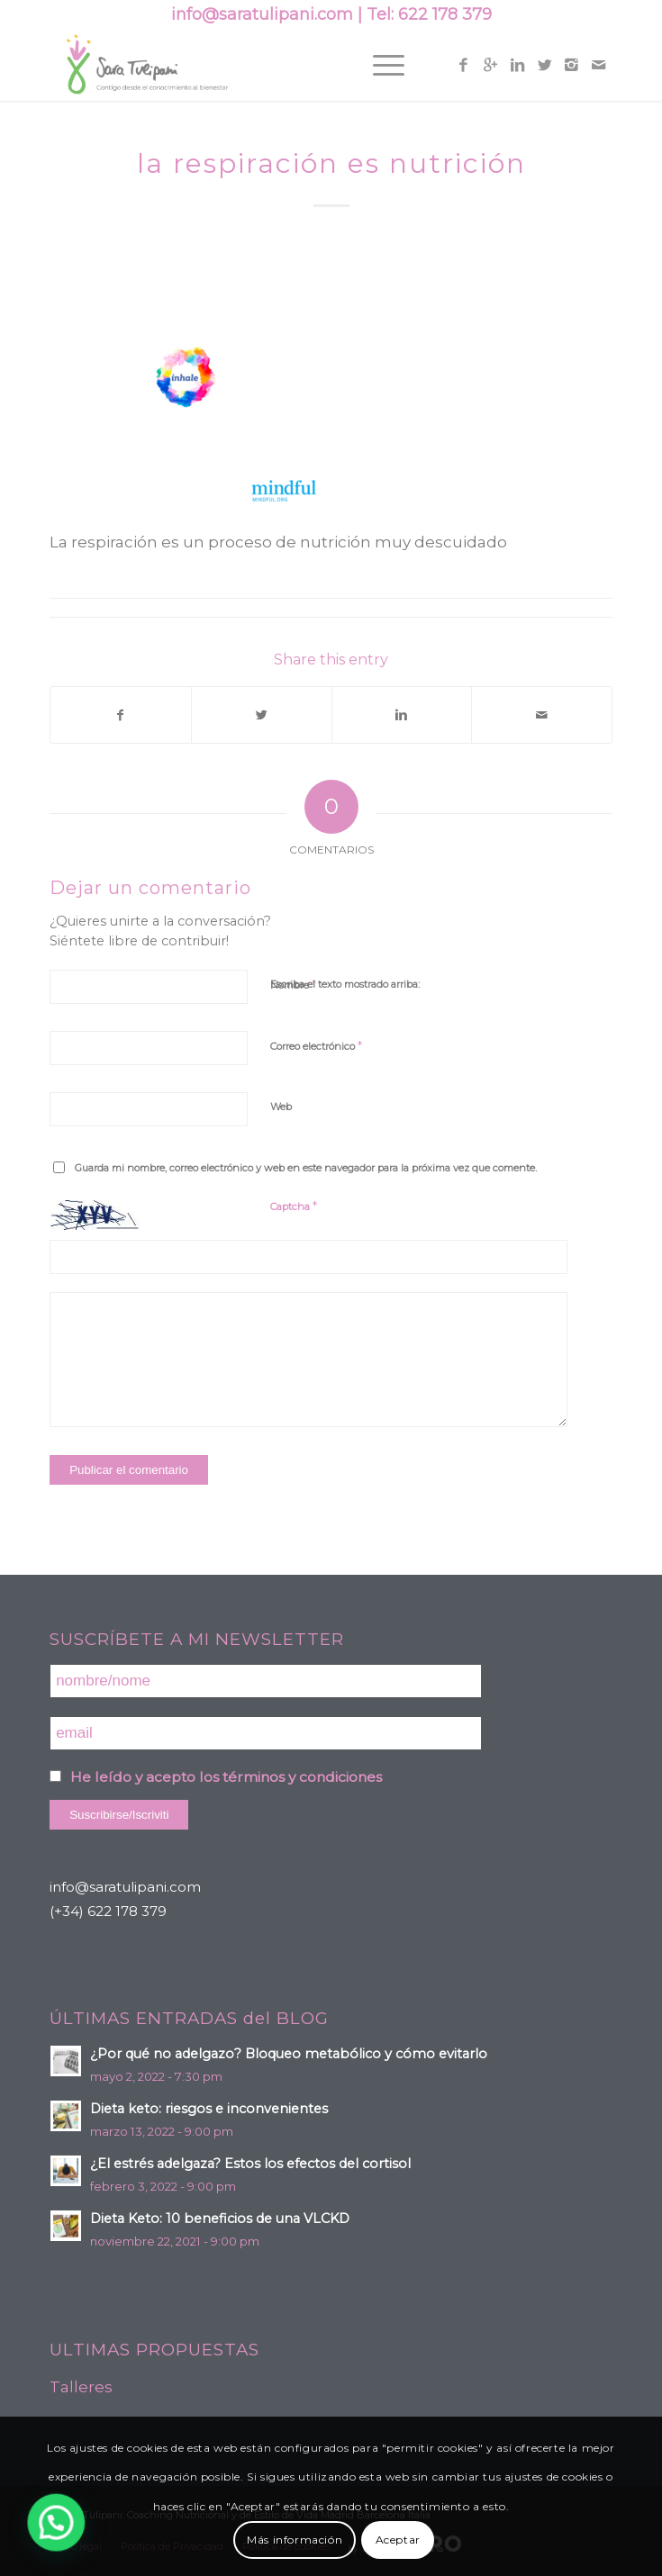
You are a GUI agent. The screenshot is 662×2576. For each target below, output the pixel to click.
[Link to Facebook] (463, 65)
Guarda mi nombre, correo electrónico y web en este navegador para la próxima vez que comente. (306, 1167)
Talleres (81, 2387)
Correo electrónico (316, 1045)
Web (281, 1106)
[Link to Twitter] (544, 65)
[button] (28, 2532)
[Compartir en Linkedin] (402, 715)
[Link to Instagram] (571, 65)
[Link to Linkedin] (517, 65)
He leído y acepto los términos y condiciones (226, 1776)
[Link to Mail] (598, 65)
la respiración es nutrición (331, 163)
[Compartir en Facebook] (120, 715)
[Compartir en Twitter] (261, 715)
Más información (294, 2539)
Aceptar (398, 2539)
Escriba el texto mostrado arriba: (345, 984)
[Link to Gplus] (490, 65)
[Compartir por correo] (542, 715)
